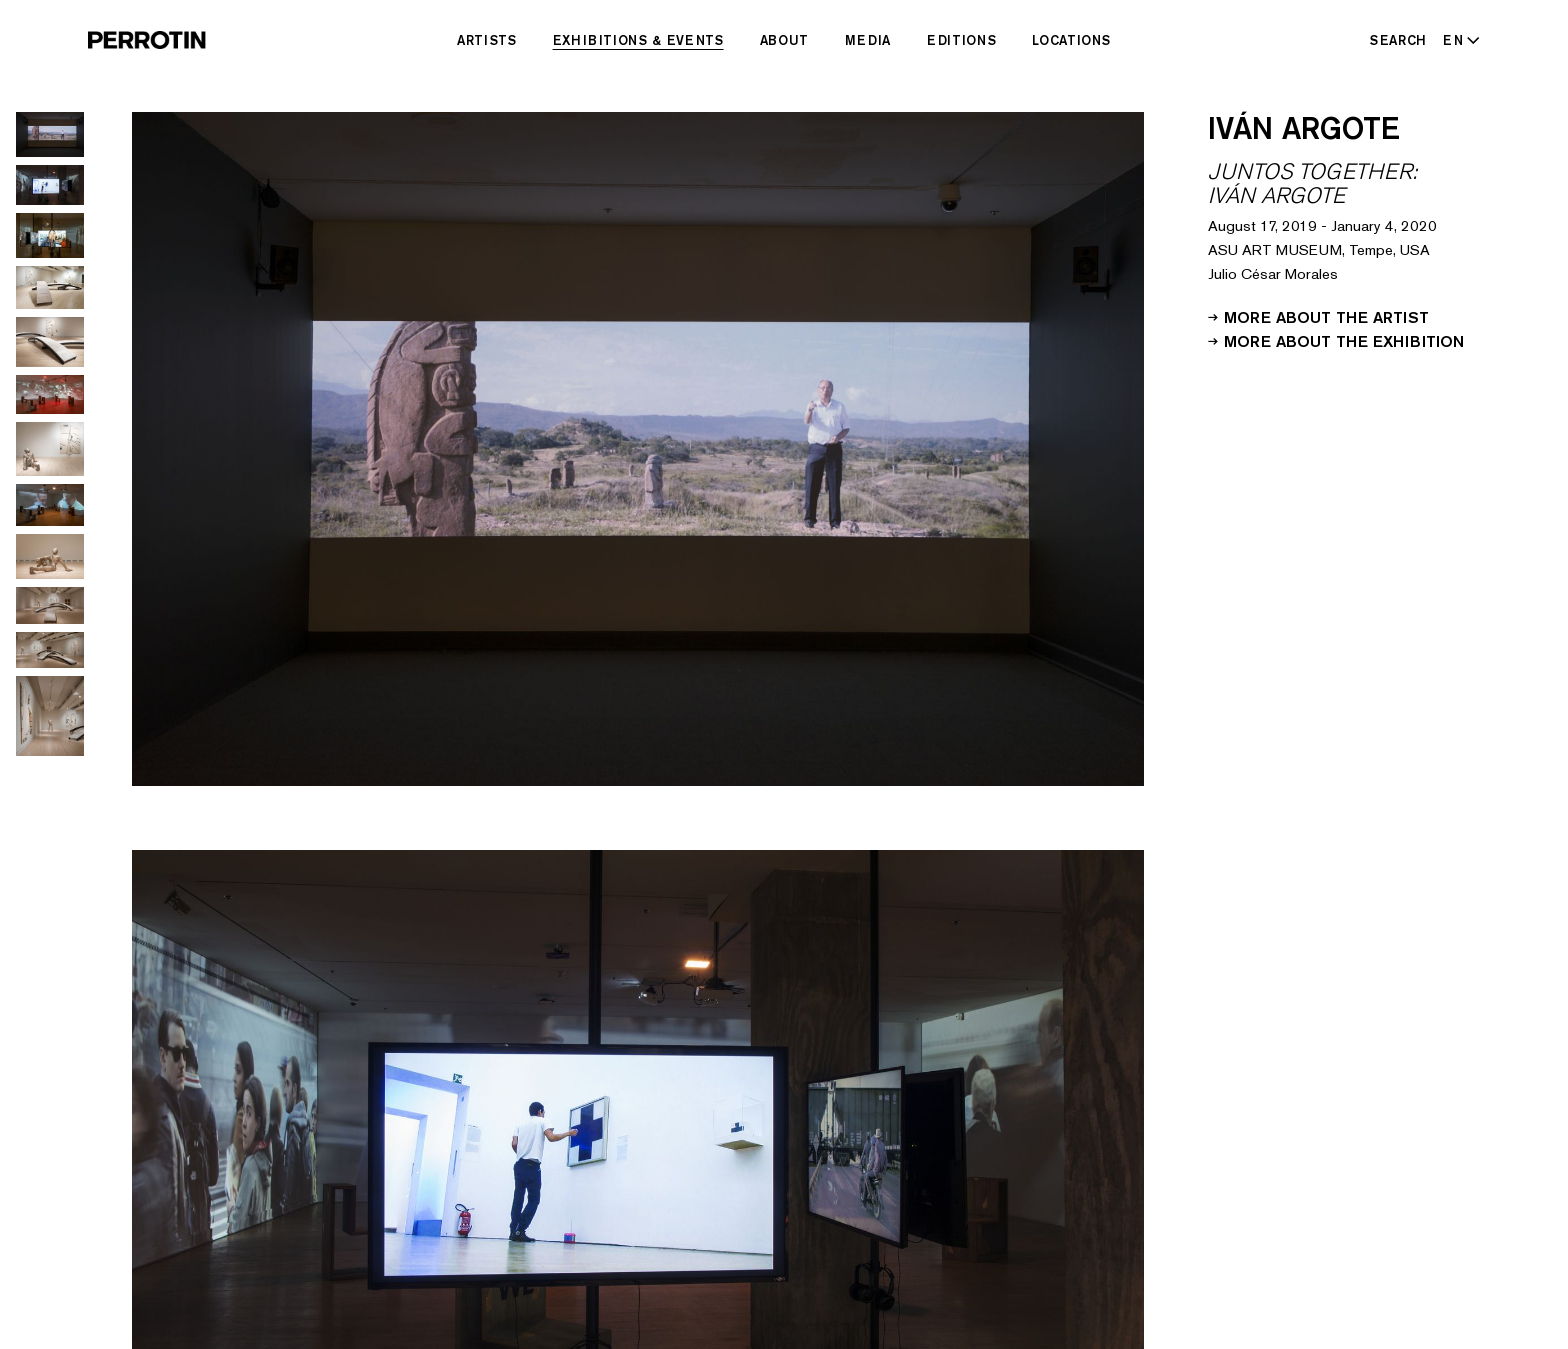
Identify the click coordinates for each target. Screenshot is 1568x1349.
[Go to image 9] (50, 556)
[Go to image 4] (50, 288)
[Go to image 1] (50, 134)
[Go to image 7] (50, 449)
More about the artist (1318, 316)
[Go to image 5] (50, 342)
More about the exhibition (1336, 340)
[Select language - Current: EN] (1457, 40)
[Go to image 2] (50, 185)
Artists (487, 40)
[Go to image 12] (50, 716)
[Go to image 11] (50, 650)
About (784, 40)
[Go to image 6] (50, 394)
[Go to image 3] (50, 235)
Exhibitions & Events (638, 40)
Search (1398, 40)
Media (868, 40)
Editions (961, 40)
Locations (1071, 40)
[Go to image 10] (50, 605)
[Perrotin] (147, 40)
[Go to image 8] (50, 505)
